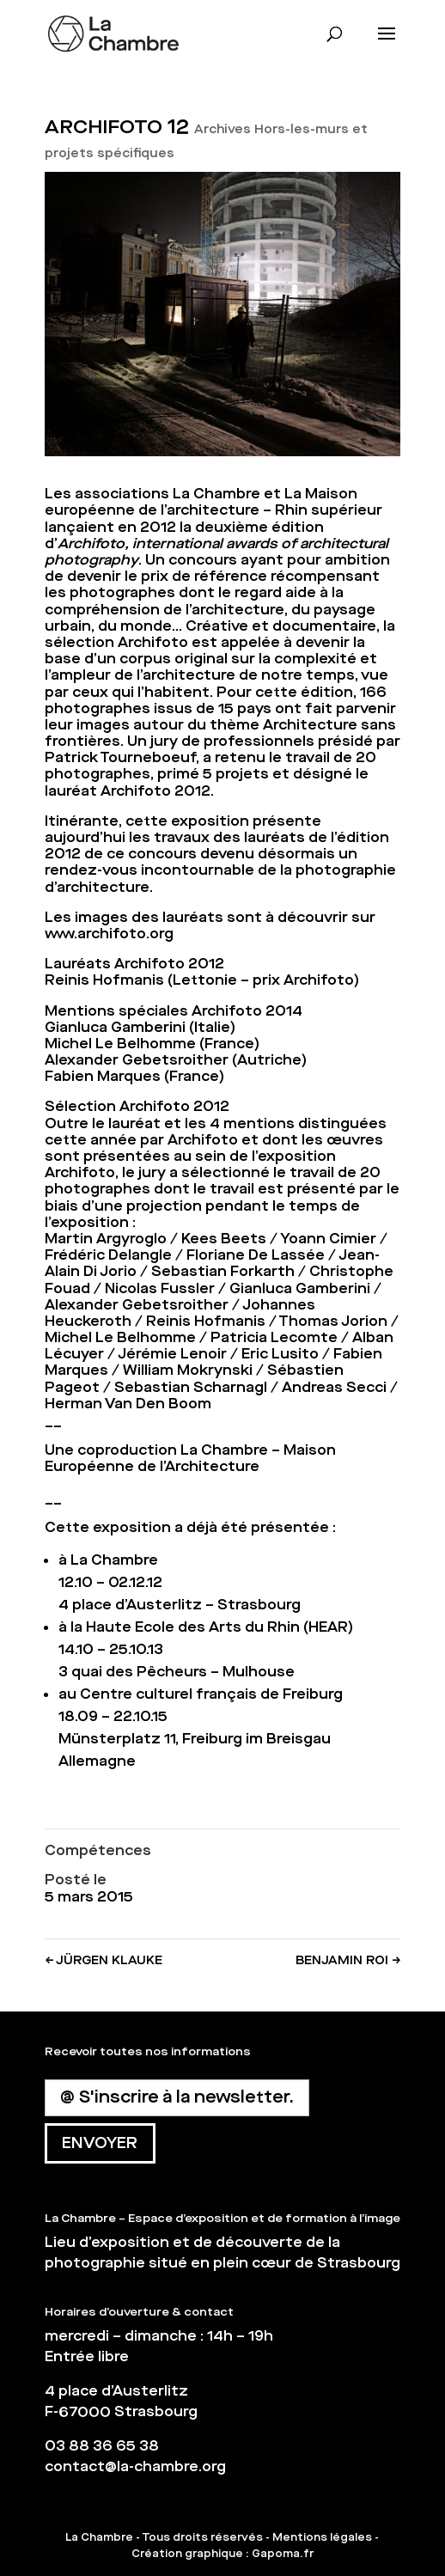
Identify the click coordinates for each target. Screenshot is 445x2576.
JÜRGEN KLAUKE (103, 1960)
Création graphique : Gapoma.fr (222, 2554)
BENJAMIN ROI (348, 1960)
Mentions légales (322, 2537)
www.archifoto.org (109, 934)
